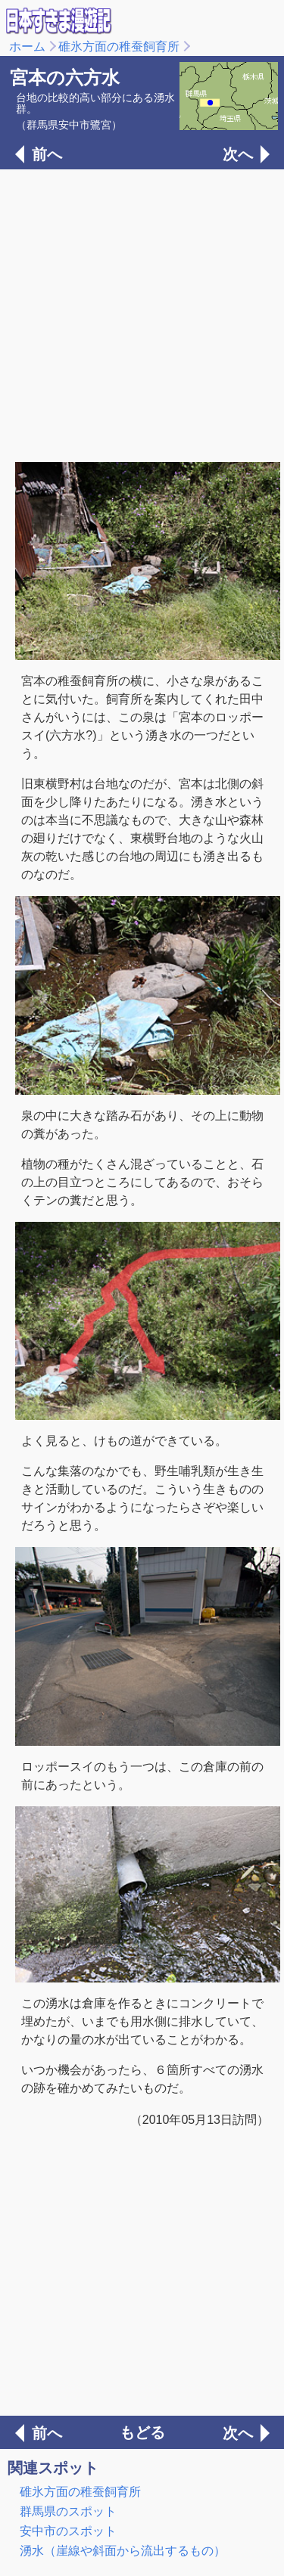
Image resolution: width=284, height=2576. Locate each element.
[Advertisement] (142, 314)
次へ (238, 154)
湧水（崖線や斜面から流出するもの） (123, 2550)
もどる (142, 2432)
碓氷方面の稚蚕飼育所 (118, 46)
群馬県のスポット (68, 2511)
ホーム (27, 46)
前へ (47, 154)
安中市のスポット (68, 2531)
